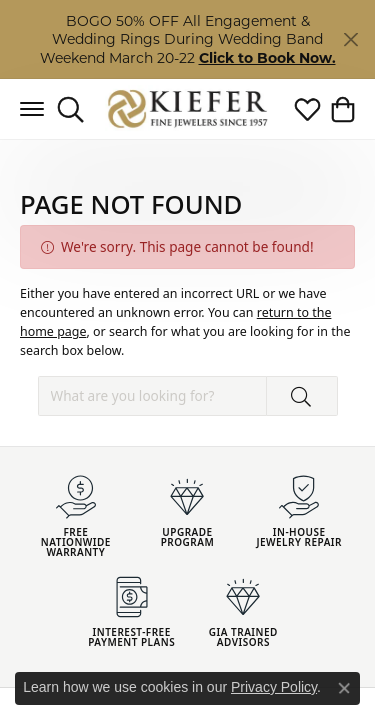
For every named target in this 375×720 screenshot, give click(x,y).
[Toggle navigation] (32, 109)
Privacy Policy (274, 687)
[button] (70, 109)
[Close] (350, 39)
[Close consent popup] (344, 688)
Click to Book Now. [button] (267, 58)
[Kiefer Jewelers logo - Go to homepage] (187, 109)
